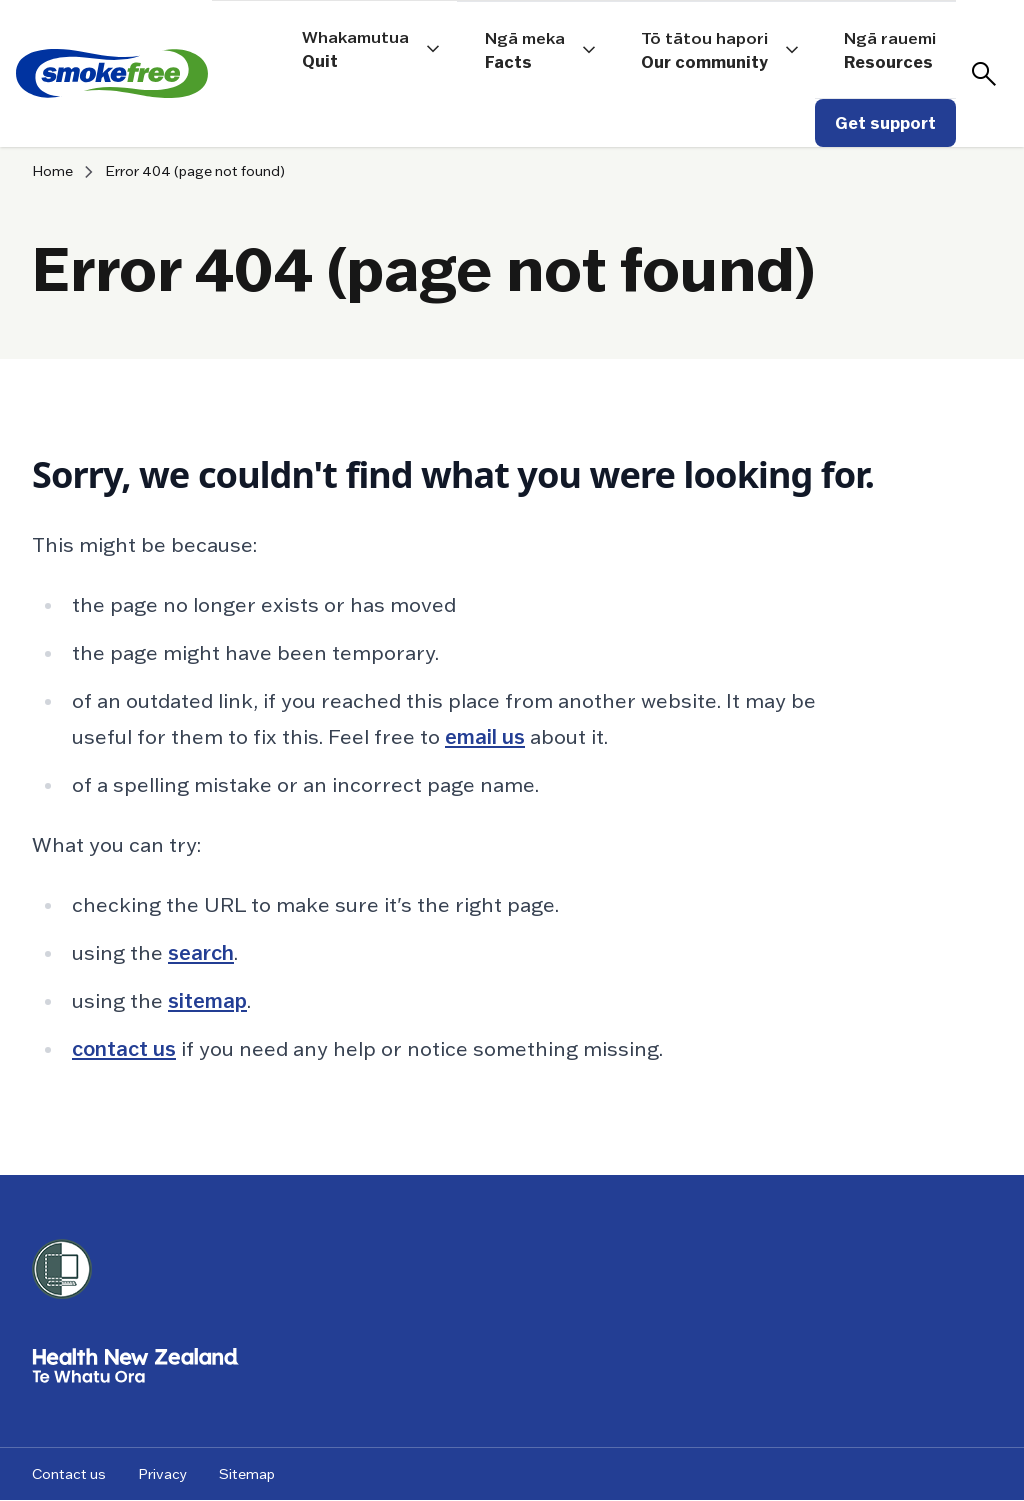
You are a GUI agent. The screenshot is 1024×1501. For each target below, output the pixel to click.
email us (485, 737)
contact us (124, 1049)
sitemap (207, 1001)
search (201, 953)
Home (52, 171)
